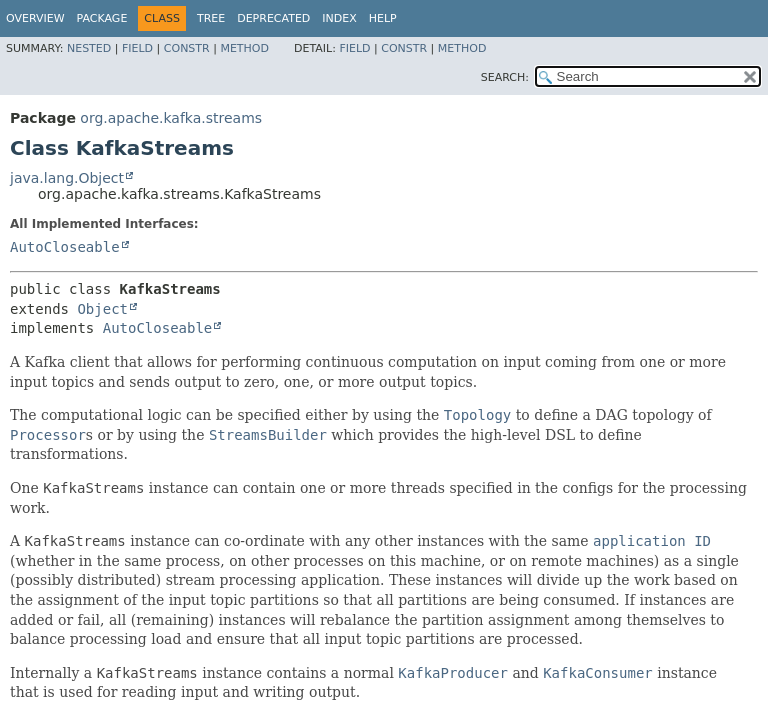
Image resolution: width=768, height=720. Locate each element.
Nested (89, 48)
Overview (35, 18)
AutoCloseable (65, 247)
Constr (187, 48)
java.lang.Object (67, 178)
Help (383, 18)
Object (102, 309)
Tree (211, 18)
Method (244, 48)
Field (137, 48)
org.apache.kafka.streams (171, 118)
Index (339, 18)
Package (102, 18)
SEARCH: (505, 77)
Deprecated (273, 18)
